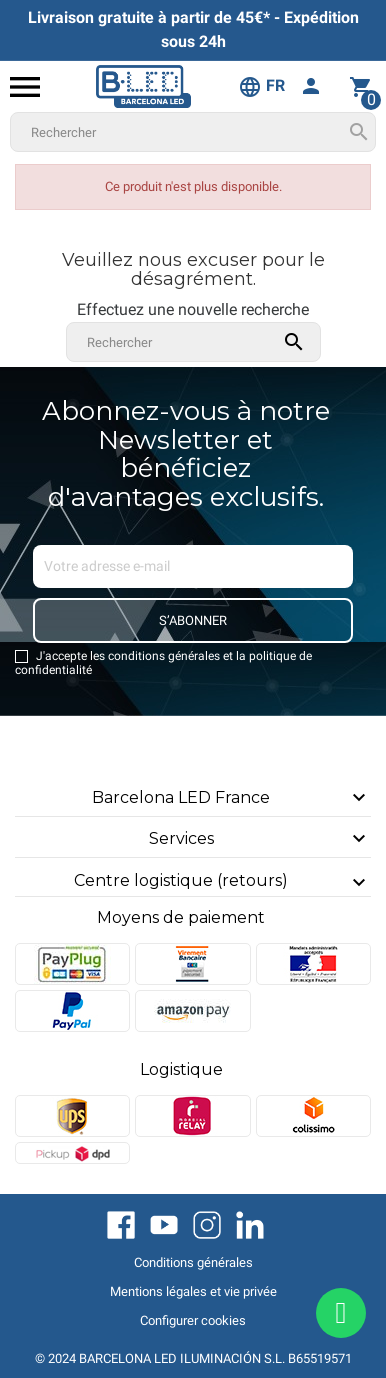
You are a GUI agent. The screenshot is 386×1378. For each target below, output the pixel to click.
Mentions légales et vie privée (193, 1291)
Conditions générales (193, 1262)
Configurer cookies (193, 1320)
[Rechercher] (193, 132)
